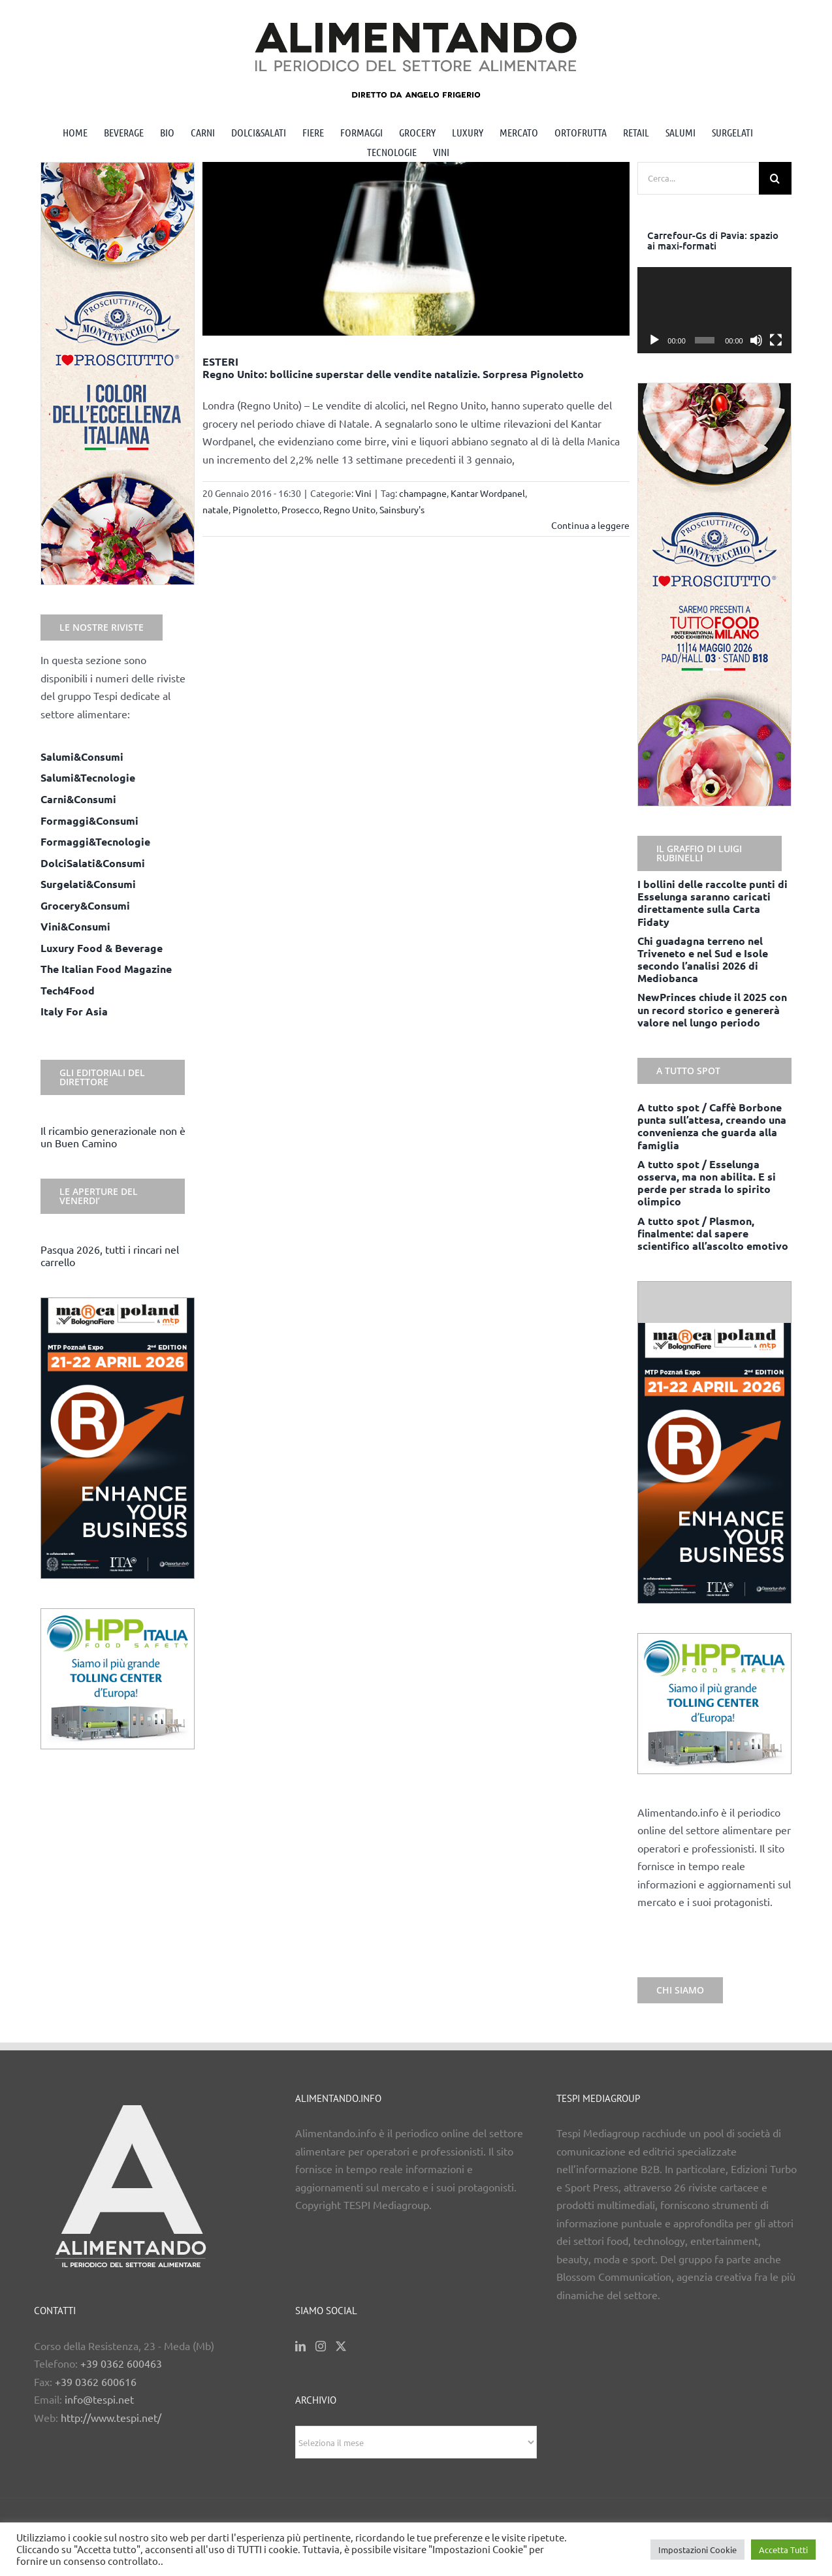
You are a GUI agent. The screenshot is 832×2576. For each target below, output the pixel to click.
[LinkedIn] (300, 2346)
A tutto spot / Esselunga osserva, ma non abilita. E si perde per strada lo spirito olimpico (706, 1183)
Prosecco (300, 509)
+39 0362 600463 (121, 2363)
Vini (363, 493)
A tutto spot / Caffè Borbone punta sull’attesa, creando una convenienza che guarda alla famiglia (711, 1126)
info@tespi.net (99, 2399)
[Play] (654, 340)
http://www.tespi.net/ (111, 2417)
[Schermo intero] (775, 340)
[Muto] (756, 340)
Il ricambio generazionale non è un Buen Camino (112, 1136)
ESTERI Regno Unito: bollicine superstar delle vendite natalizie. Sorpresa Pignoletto (393, 368)
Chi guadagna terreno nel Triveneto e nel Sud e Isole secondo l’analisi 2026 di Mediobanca (702, 959)
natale (215, 509)
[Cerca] (775, 178)
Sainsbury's (401, 509)
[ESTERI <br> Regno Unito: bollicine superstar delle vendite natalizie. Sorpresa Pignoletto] (416, 249)
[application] (714, 310)
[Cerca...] (698, 178)
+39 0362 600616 (95, 2381)
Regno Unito (349, 509)
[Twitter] (341, 2346)
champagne (423, 493)
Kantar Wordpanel (488, 493)
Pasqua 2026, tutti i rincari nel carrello (109, 1255)
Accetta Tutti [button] (783, 2549)
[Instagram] (320, 2346)
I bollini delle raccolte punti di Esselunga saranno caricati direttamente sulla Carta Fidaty (712, 903)
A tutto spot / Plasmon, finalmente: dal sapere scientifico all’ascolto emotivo (712, 1233)
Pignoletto (255, 509)
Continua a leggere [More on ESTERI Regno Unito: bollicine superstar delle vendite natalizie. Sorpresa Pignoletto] (590, 525)
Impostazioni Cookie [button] (697, 2549)
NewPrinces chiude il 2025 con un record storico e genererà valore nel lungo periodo (712, 1009)
